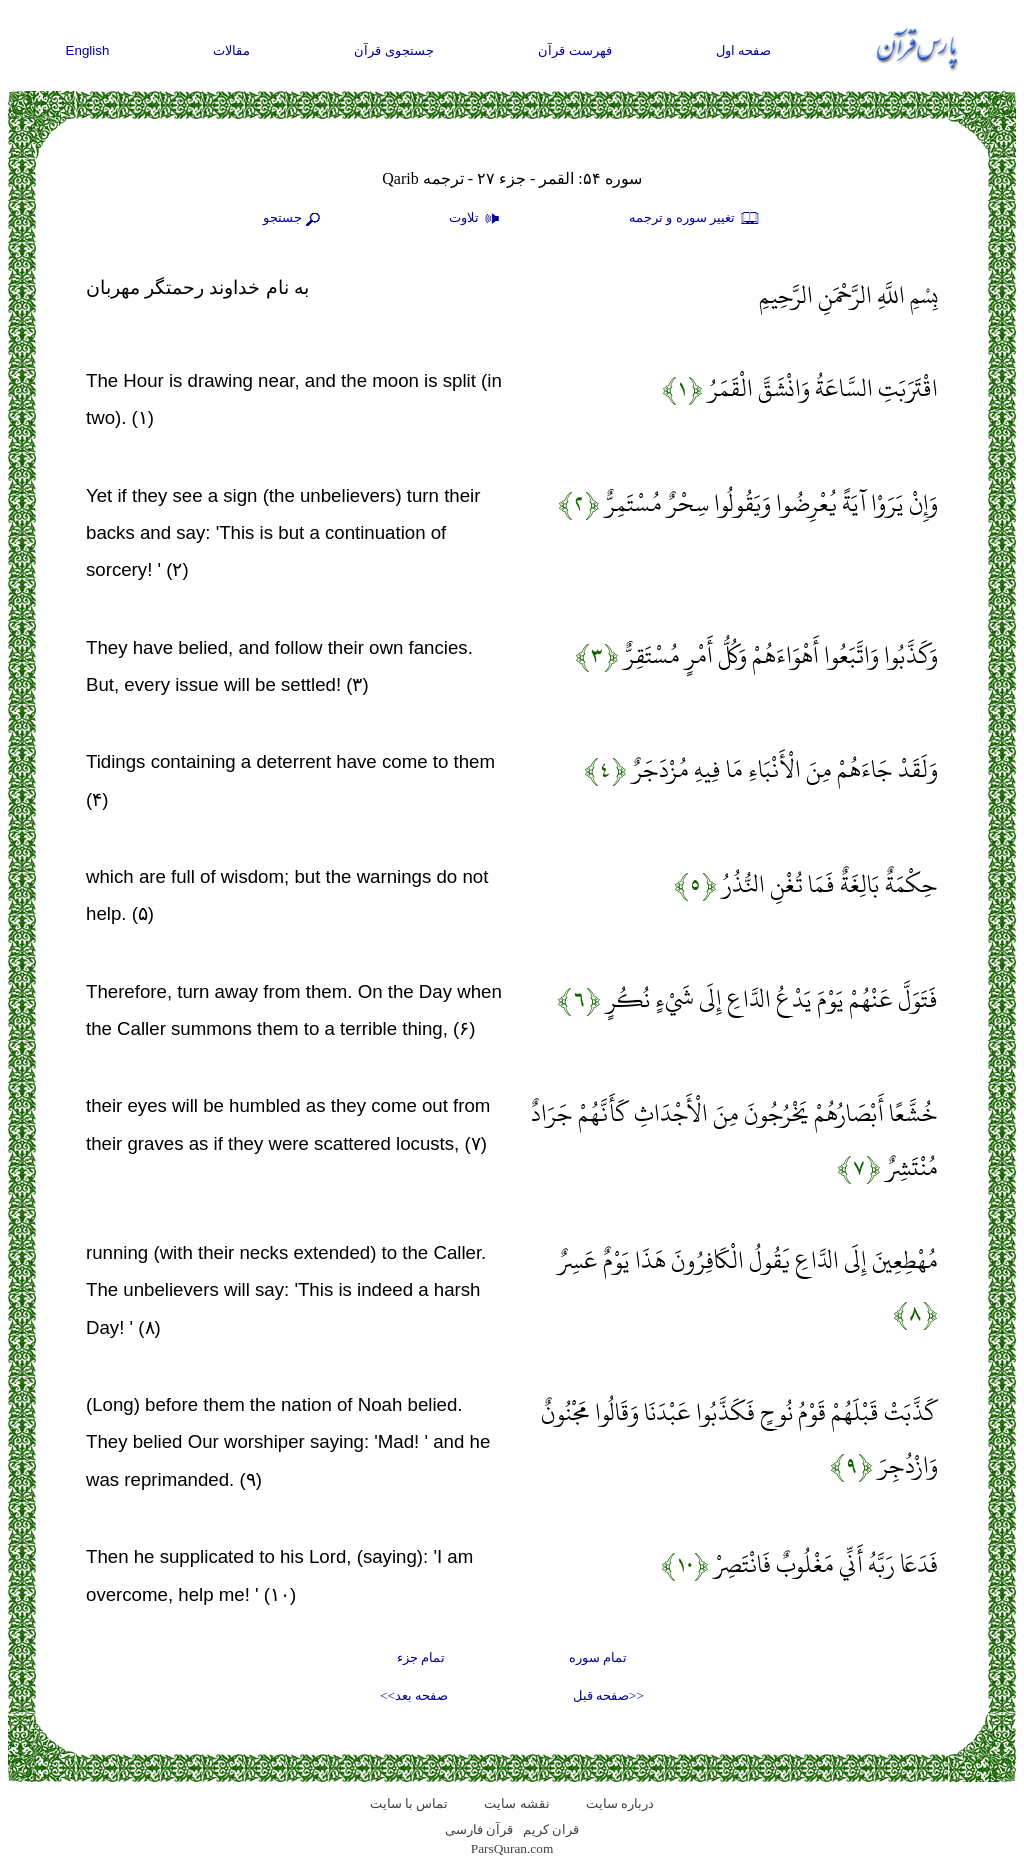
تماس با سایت (409, 1803)
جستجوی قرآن (394, 50)
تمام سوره (598, 1657)
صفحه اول (744, 50)
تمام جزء (421, 1657)
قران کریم (551, 1829)
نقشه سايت (516, 1803)
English (88, 50)
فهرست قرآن (575, 50)
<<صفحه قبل (608, 1695)
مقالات (231, 50)
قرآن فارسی (479, 1829)
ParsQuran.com (512, 1848)
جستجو (294, 219)
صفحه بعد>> (414, 1695)
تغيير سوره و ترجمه (695, 219)
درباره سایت (620, 1803)
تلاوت (477, 219)
